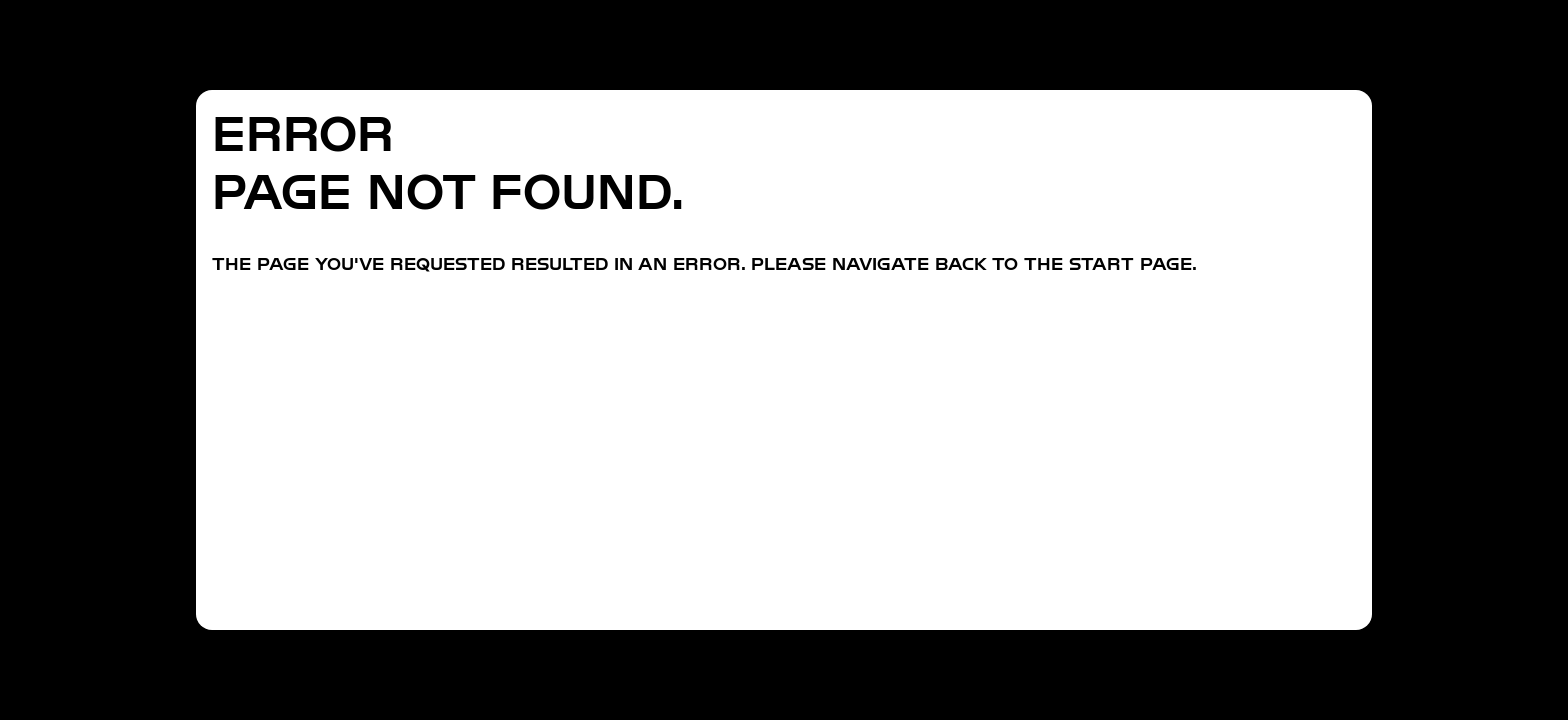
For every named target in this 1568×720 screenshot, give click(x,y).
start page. (1133, 263)
